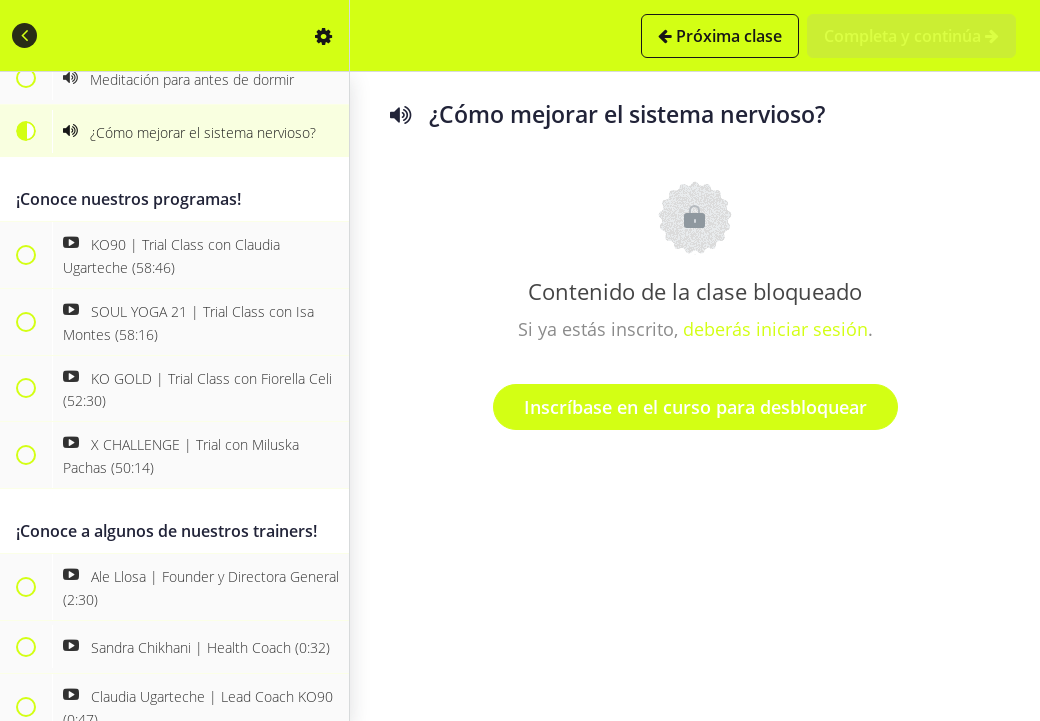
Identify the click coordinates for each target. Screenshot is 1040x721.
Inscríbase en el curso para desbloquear (695, 407)
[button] (25, 35)
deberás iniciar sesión (775, 329)
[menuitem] (324, 35)
